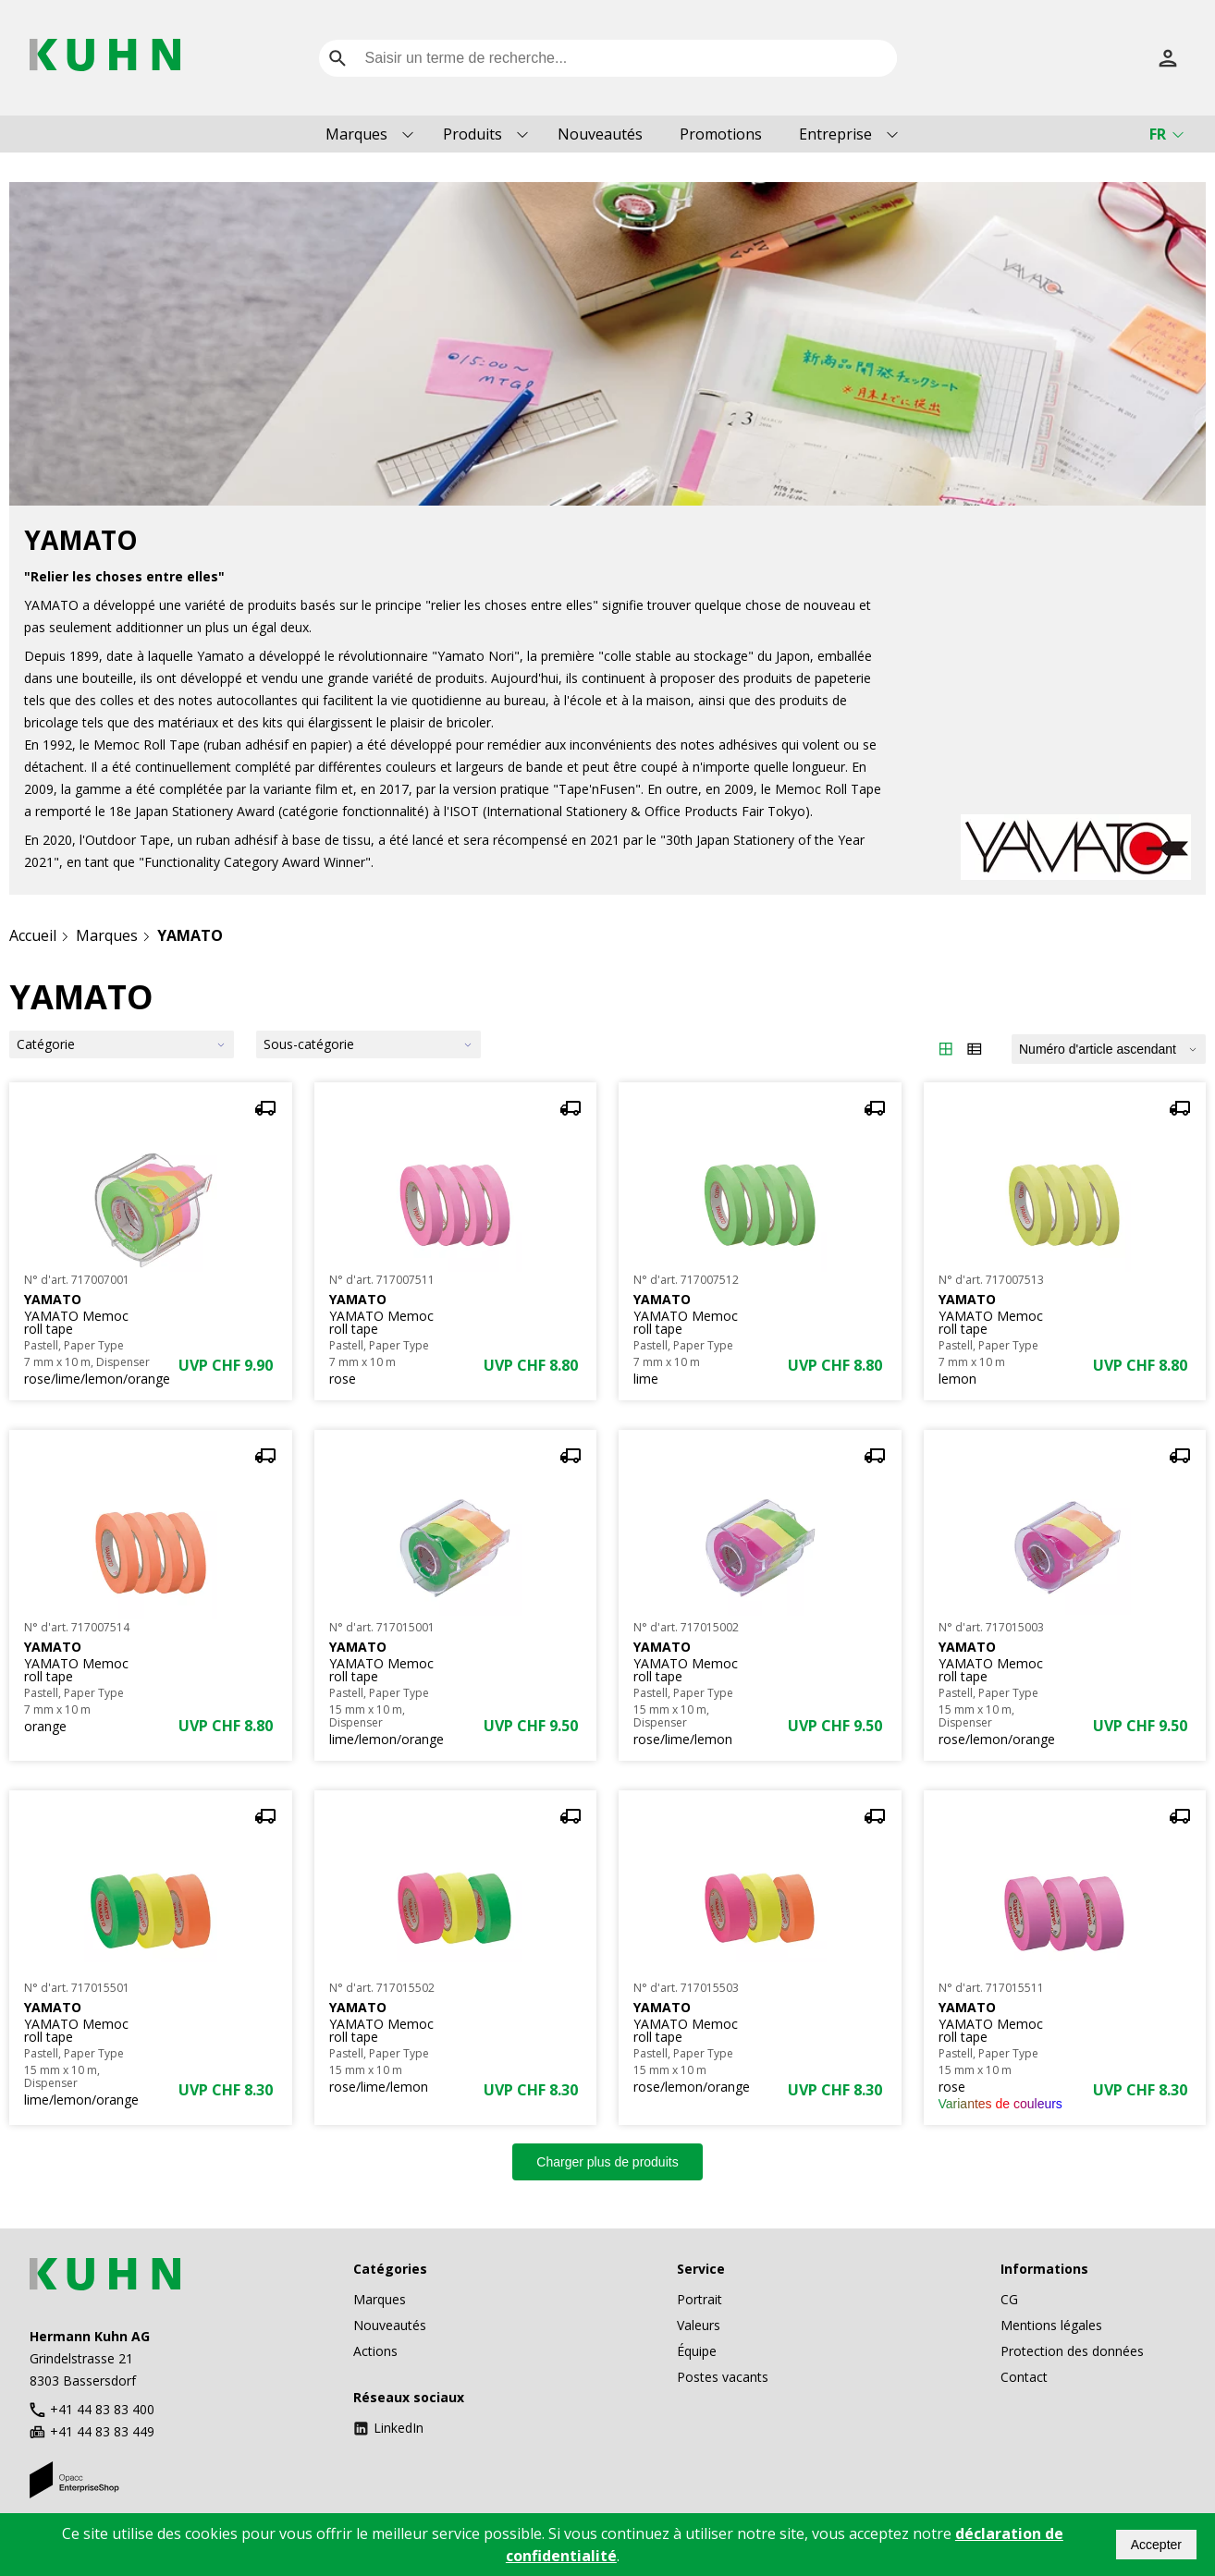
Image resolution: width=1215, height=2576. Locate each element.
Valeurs (698, 2325)
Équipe (697, 2351)
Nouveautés (600, 134)
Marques (356, 134)
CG (1009, 2299)
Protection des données (1072, 2351)
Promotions (721, 134)
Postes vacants (722, 2377)
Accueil (32, 935)
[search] (337, 58)
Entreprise (835, 134)
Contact (1024, 2377)
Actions (375, 2351)
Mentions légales (1051, 2325)
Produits (472, 134)
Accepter (1156, 2544)
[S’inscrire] (1167, 58)
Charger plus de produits (607, 2162)
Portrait (699, 2299)
